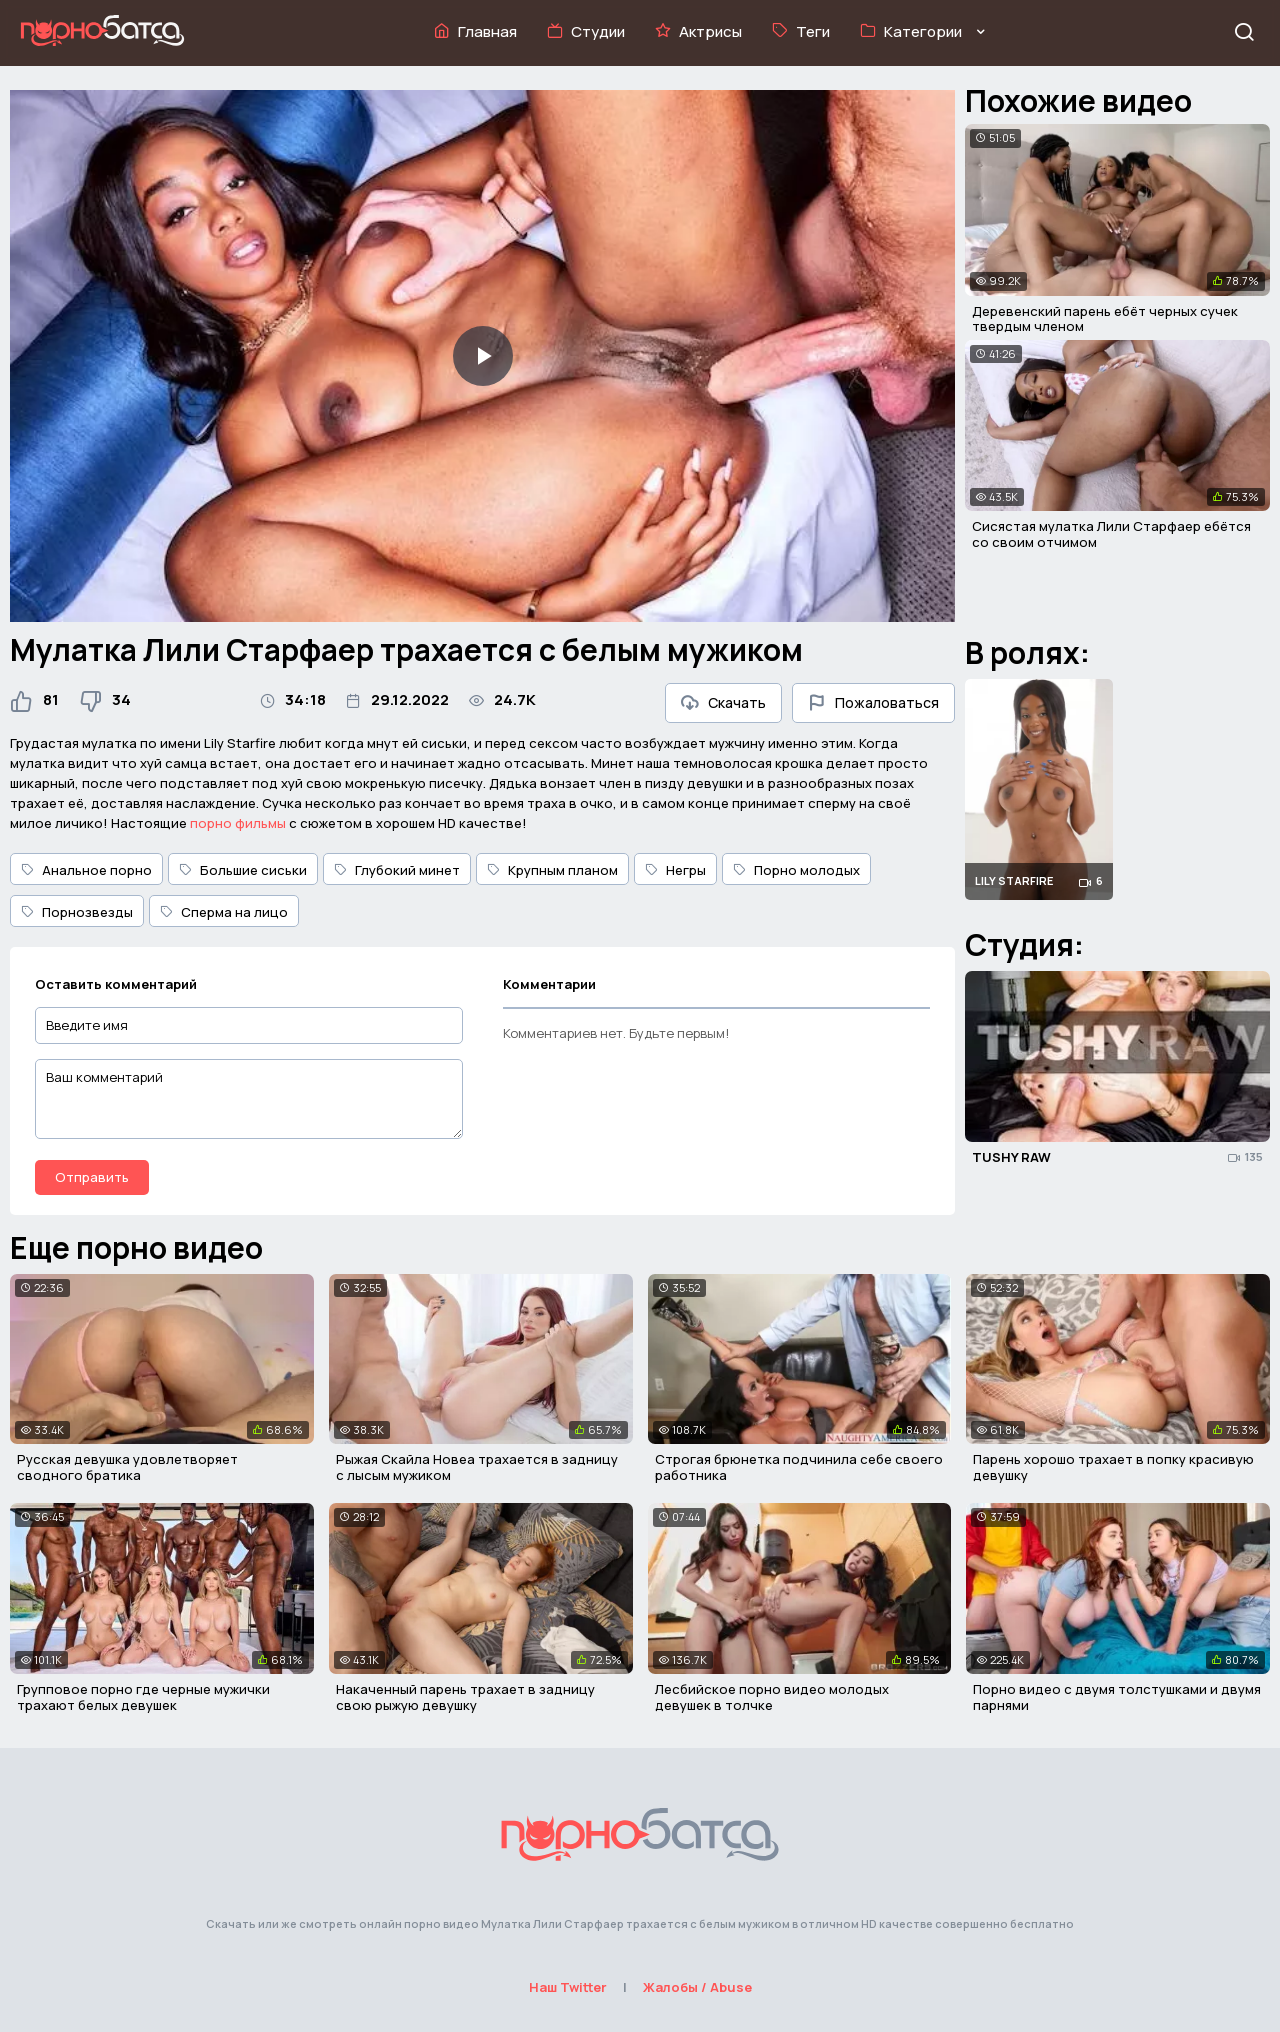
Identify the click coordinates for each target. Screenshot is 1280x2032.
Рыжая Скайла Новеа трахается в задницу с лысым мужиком (477, 1467)
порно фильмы (238, 823)
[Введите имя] (249, 1025)
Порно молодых (796, 870)
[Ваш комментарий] (249, 1099)
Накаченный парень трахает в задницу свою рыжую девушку (465, 1697)
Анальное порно (86, 870)
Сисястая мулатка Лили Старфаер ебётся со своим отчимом (1111, 534)
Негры (675, 870)
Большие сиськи (243, 870)
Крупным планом (552, 870)
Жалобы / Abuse (697, 1987)
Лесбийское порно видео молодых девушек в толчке (772, 1697)
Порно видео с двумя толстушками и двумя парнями (1117, 1697)
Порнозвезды (77, 912)
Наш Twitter (568, 1987)
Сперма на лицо (224, 912)
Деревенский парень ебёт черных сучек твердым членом (1105, 319)
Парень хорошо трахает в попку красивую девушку (1113, 1467)
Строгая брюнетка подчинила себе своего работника (799, 1467)
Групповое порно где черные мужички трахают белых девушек (143, 1697)
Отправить (92, 1177)
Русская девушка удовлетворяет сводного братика (127, 1467)
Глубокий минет (397, 870)
